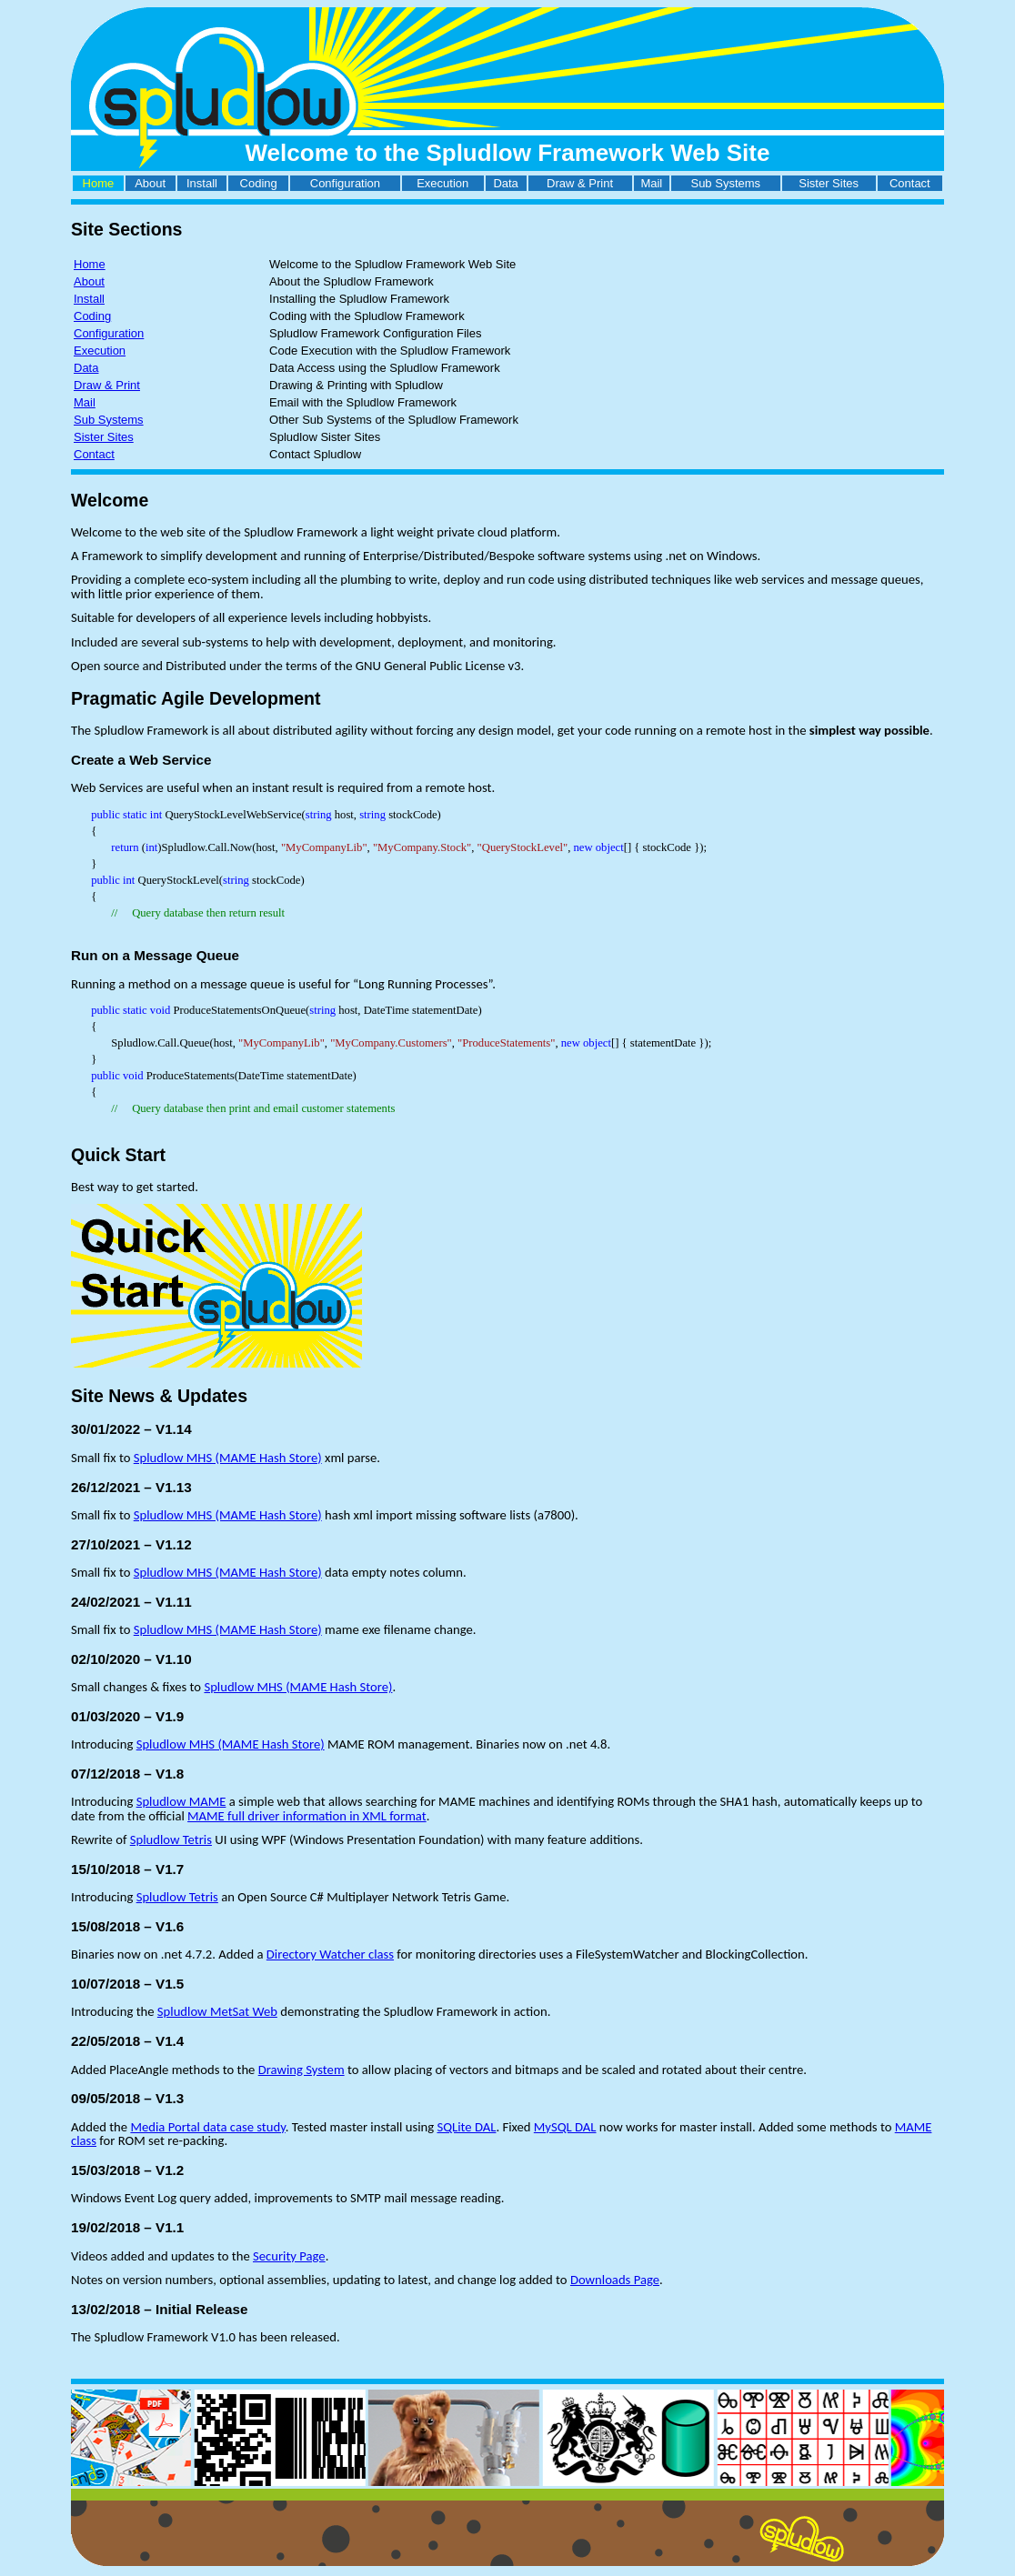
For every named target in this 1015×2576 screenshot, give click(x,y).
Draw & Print (580, 183)
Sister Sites (829, 183)
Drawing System (301, 2069)
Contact (909, 183)
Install (201, 183)
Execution (442, 183)
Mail (651, 183)
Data (505, 183)
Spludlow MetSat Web (217, 2011)
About (150, 183)
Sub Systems (725, 183)
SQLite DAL (466, 2127)
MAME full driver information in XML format (307, 1816)
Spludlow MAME (181, 1801)
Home (99, 183)
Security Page (289, 2256)
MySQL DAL (565, 2127)
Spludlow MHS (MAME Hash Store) (228, 1457)
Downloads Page (614, 2279)
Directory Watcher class (330, 1954)
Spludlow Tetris (171, 1839)
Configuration (345, 183)
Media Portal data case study (207, 2127)
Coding (258, 183)
